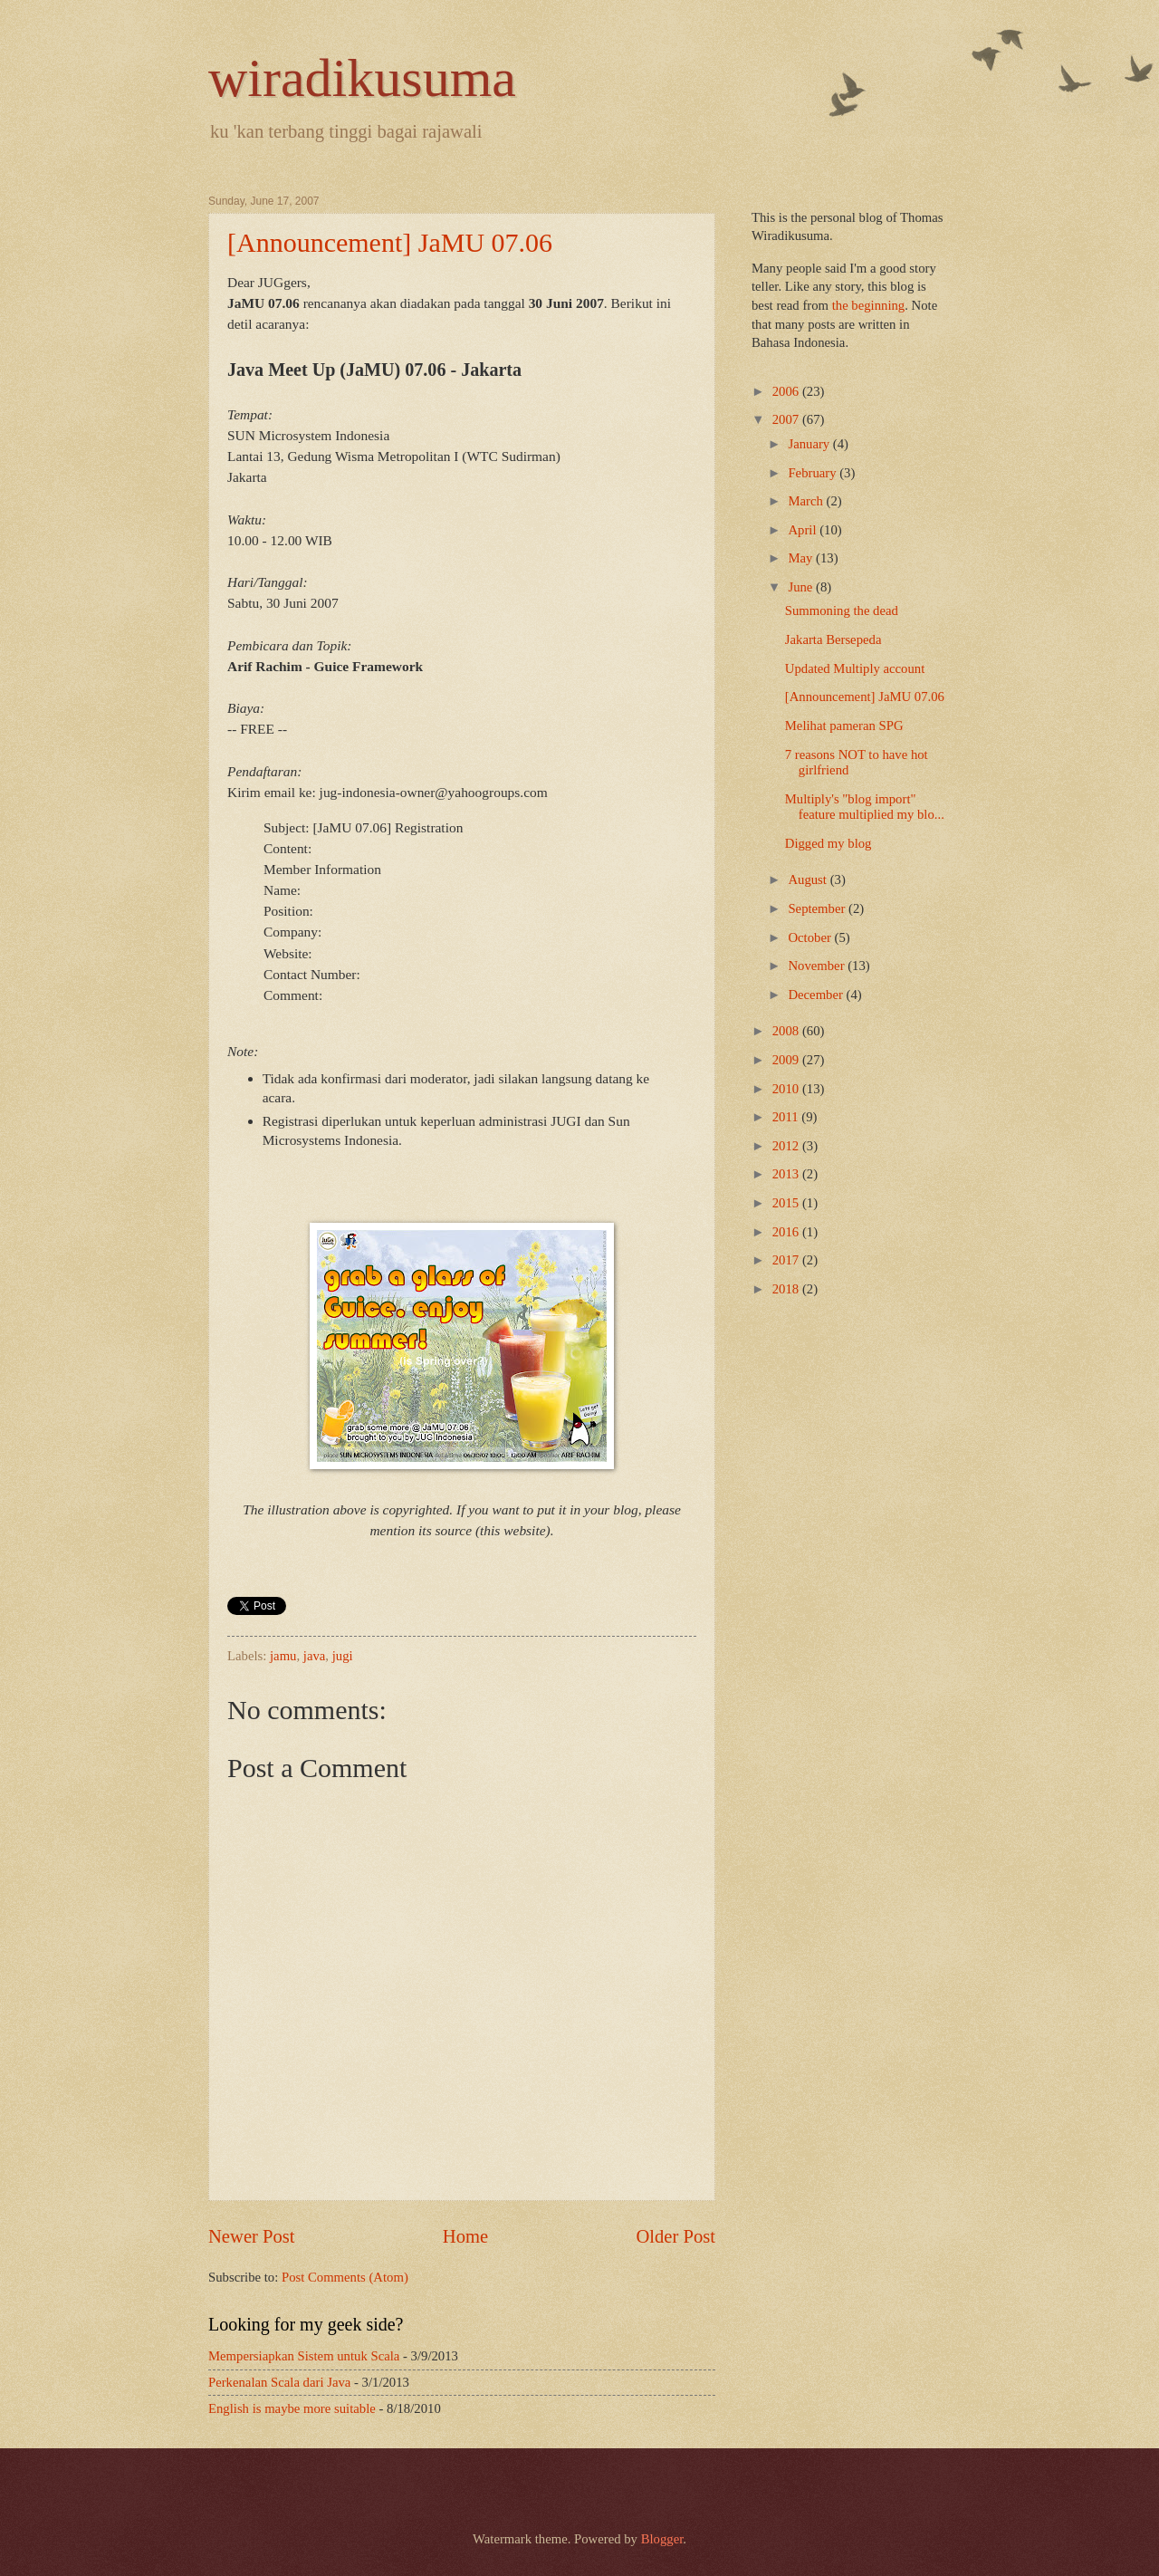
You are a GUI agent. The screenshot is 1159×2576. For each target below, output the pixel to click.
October (811, 937)
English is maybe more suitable (292, 2408)
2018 (787, 1289)
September (818, 908)
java (314, 1655)
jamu (283, 1655)
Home (465, 2236)
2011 (787, 1117)
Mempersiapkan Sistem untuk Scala (303, 2356)
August (808, 879)
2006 (787, 391)
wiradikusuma (362, 78)
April (803, 530)
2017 (787, 1260)
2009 (787, 1060)
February (813, 473)
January (810, 444)
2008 (787, 1031)
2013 (787, 1174)
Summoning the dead (841, 610)
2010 (787, 1088)
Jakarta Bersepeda (833, 639)
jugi (342, 1655)
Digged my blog (828, 843)
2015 (787, 1203)
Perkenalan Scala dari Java (279, 2382)
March (807, 501)
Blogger (662, 2539)
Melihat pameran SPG (844, 725)
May (802, 558)
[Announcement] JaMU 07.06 (389, 242)
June (802, 587)
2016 (787, 1232)
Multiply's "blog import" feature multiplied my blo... (864, 807)
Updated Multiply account (855, 668)
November (818, 965)
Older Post (675, 2236)
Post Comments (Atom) (345, 2277)
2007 (787, 419)
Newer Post (251, 2236)
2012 (787, 1146)
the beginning (868, 305)
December (817, 994)
